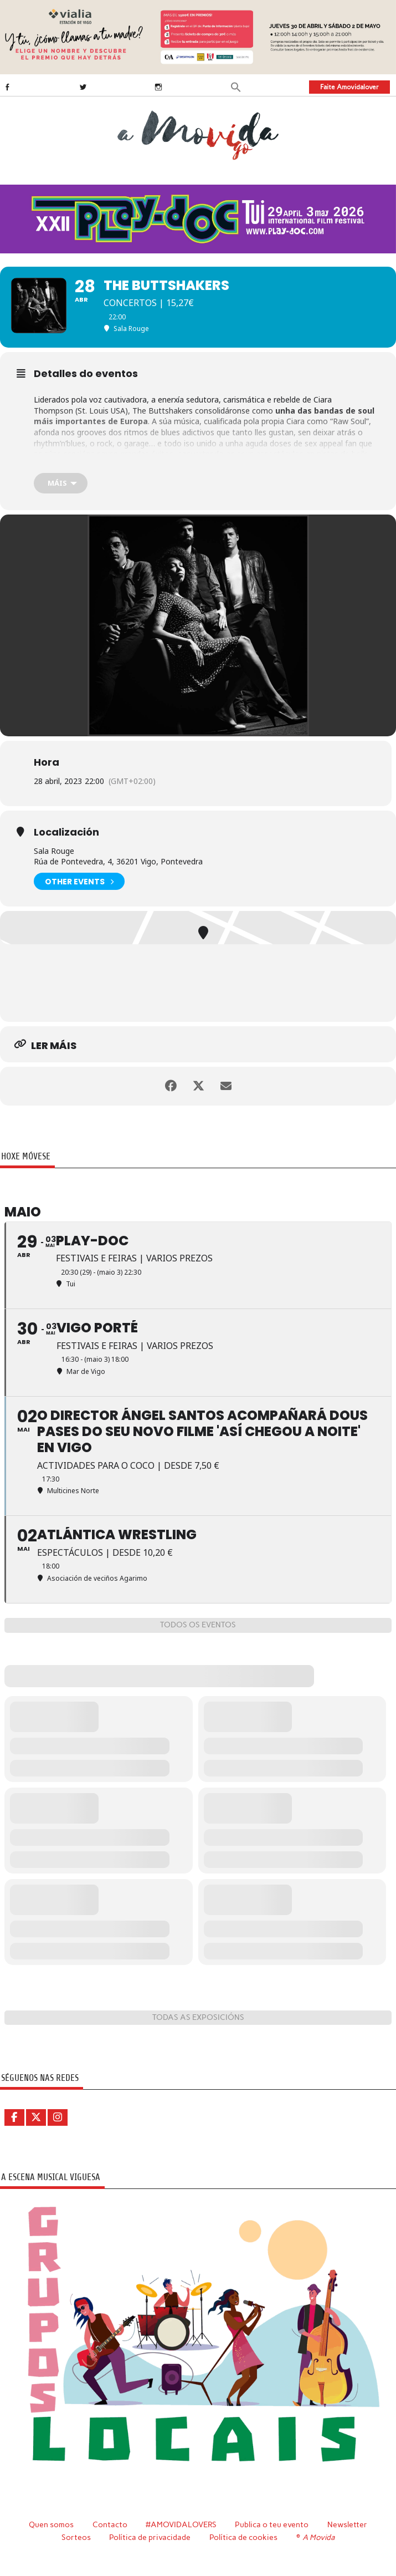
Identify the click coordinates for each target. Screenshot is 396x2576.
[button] (236, 86)
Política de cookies (243, 2537)
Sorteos (76, 2537)
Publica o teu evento (271, 2524)
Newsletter (347, 2524)
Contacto (109, 2524)
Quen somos (51, 2524)
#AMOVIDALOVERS (181, 2524)
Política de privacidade (150, 2537)
